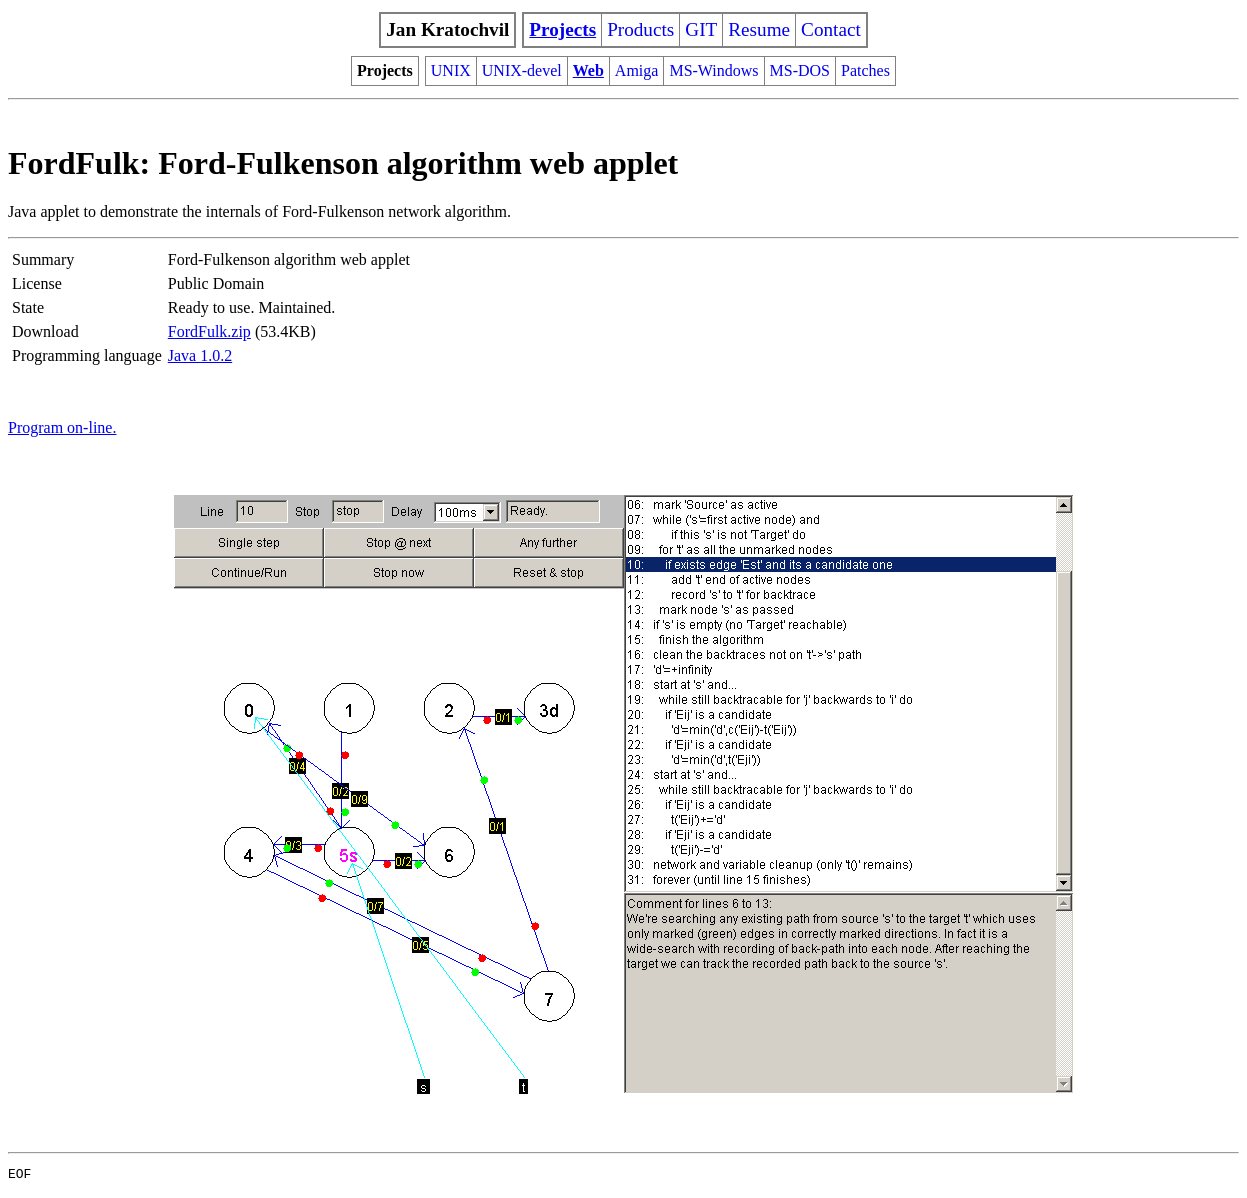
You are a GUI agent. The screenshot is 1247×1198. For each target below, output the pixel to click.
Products (640, 29)
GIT (701, 29)
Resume (759, 29)
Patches (865, 70)
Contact (831, 29)
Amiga (637, 70)
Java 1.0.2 (200, 355)
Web (588, 70)
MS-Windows (713, 70)
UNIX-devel (522, 70)
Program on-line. (62, 427)
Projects (562, 29)
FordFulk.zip (209, 331)
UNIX (451, 70)
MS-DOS (800, 70)
